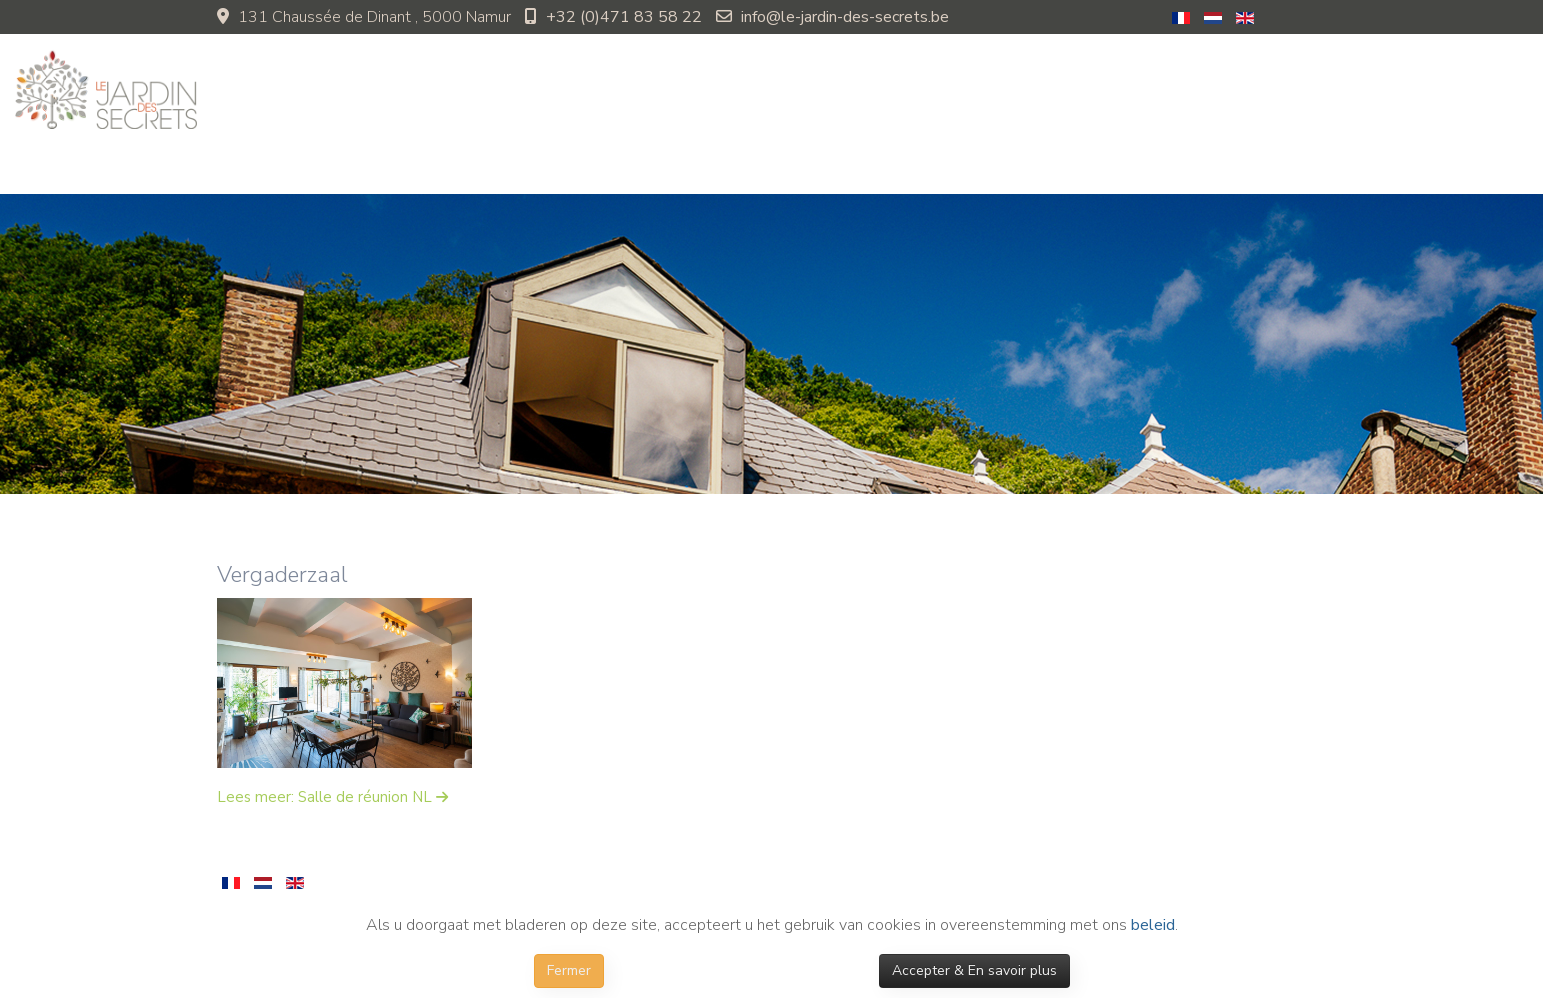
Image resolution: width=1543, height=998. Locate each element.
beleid (1153, 925)
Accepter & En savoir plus (974, 970)
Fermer (569, 970)
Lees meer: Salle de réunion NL (326, 797)
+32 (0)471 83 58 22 (624, 17)
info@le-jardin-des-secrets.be (845, 17)
